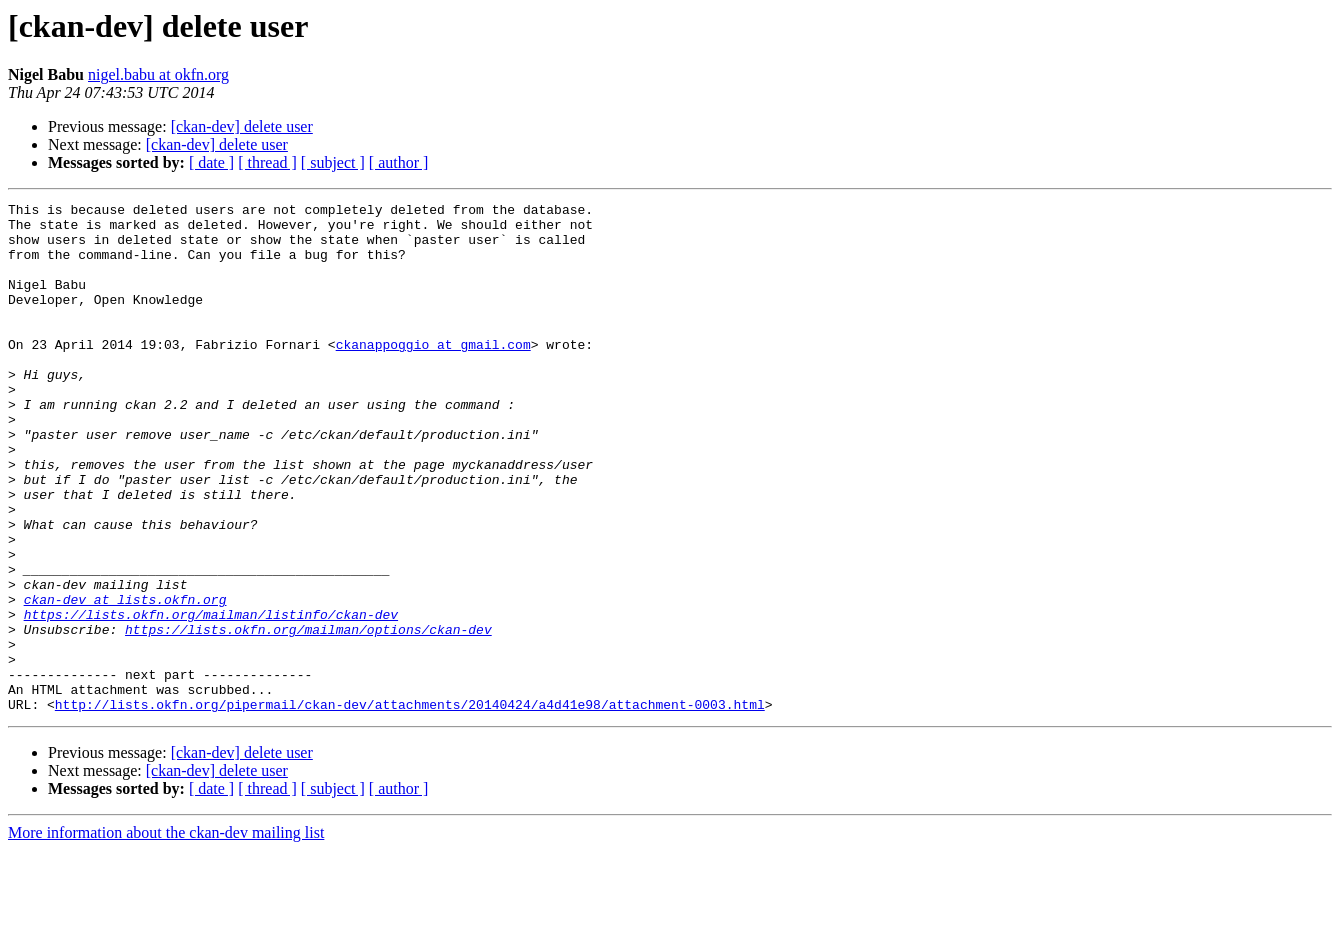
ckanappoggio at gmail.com (433, 374)
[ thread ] (267, 162)
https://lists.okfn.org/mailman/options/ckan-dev (308, 716)
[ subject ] (333, 162)
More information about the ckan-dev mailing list (166, 934)
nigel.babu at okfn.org (158, 74)
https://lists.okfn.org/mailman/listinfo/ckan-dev (211, 698)
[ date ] (211, 162)
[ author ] (399, 162)
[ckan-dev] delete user (242, 126)
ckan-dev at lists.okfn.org (125, 680)
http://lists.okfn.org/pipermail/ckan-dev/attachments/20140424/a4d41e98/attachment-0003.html (410, 806)
